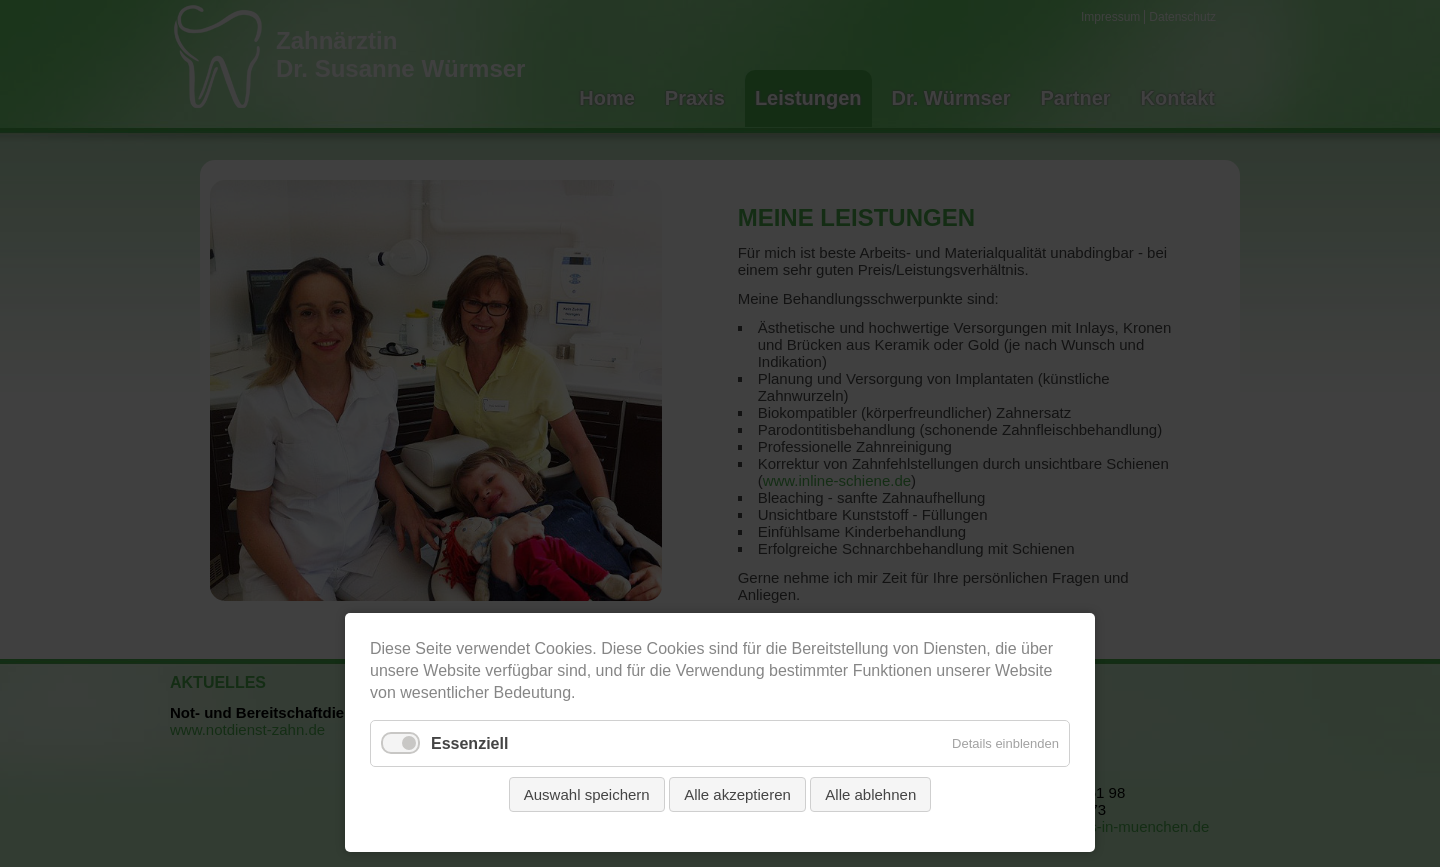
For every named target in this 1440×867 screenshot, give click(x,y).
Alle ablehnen (870, 794)
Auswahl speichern (587, 794)
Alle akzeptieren (737, 794)
